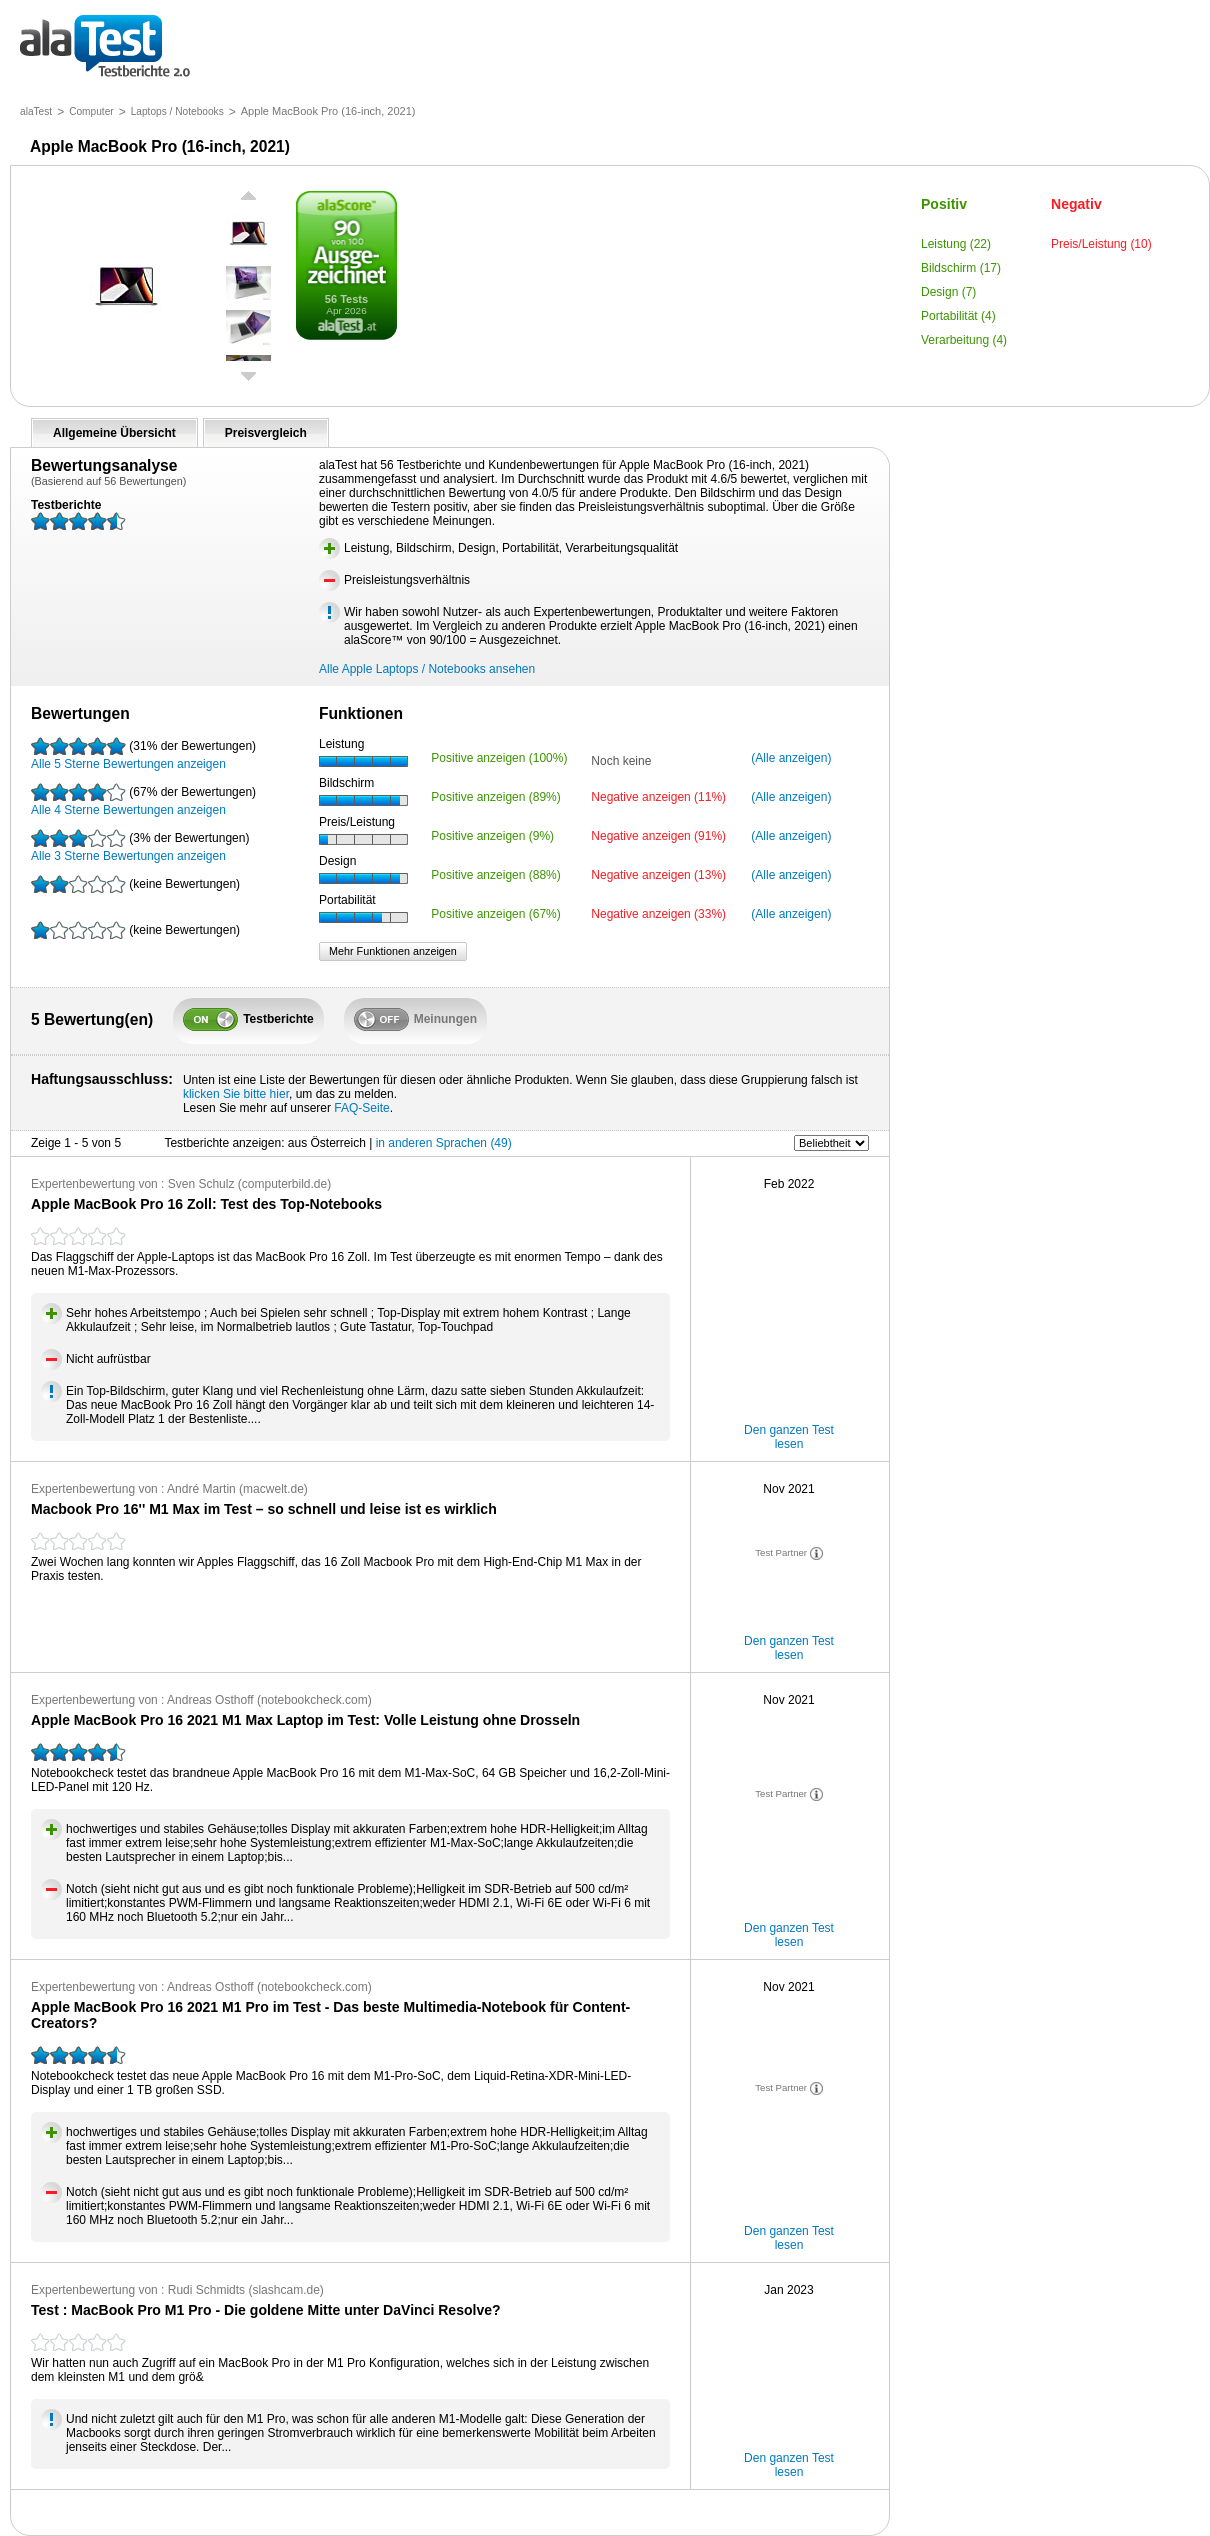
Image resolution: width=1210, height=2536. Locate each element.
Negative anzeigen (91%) (658, 836)
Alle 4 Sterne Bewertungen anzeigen (143, 800)
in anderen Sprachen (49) (444, 1143)
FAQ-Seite (361, 1108)
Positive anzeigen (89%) (495, 797)
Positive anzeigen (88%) (495, 875)
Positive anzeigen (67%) (495, 914)
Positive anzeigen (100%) (499, 758)
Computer (91, 111)
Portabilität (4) (958, 316)
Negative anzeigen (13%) (658, 875)
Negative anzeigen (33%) (658, 914)
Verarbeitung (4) (964, 340)
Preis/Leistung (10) (1101, 244)
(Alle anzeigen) (791, 758)
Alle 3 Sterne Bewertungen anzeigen (140, 846)
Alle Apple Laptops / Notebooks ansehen (427, 669)
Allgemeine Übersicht (114, 433)
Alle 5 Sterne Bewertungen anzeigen (143, 754)
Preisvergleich (266, 433)
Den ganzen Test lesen (789, 1437)
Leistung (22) (956, 244)
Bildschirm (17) (961, 268)
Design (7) (948, 292)
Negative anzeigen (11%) (658, 797)
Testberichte (105, 47)
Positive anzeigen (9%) (492, 836)
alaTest (36, 111)
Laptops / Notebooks (177, 111)
